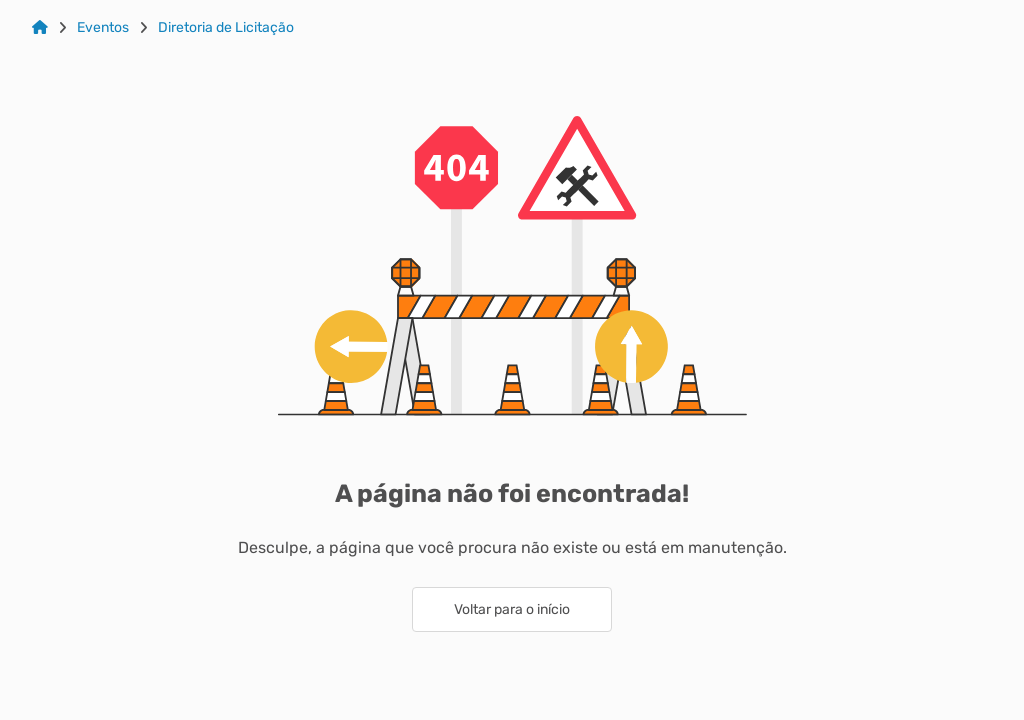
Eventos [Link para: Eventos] (103, 28)
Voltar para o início (512, 609)
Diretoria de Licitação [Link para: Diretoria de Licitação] (226, 28)
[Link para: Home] (40, 28)
